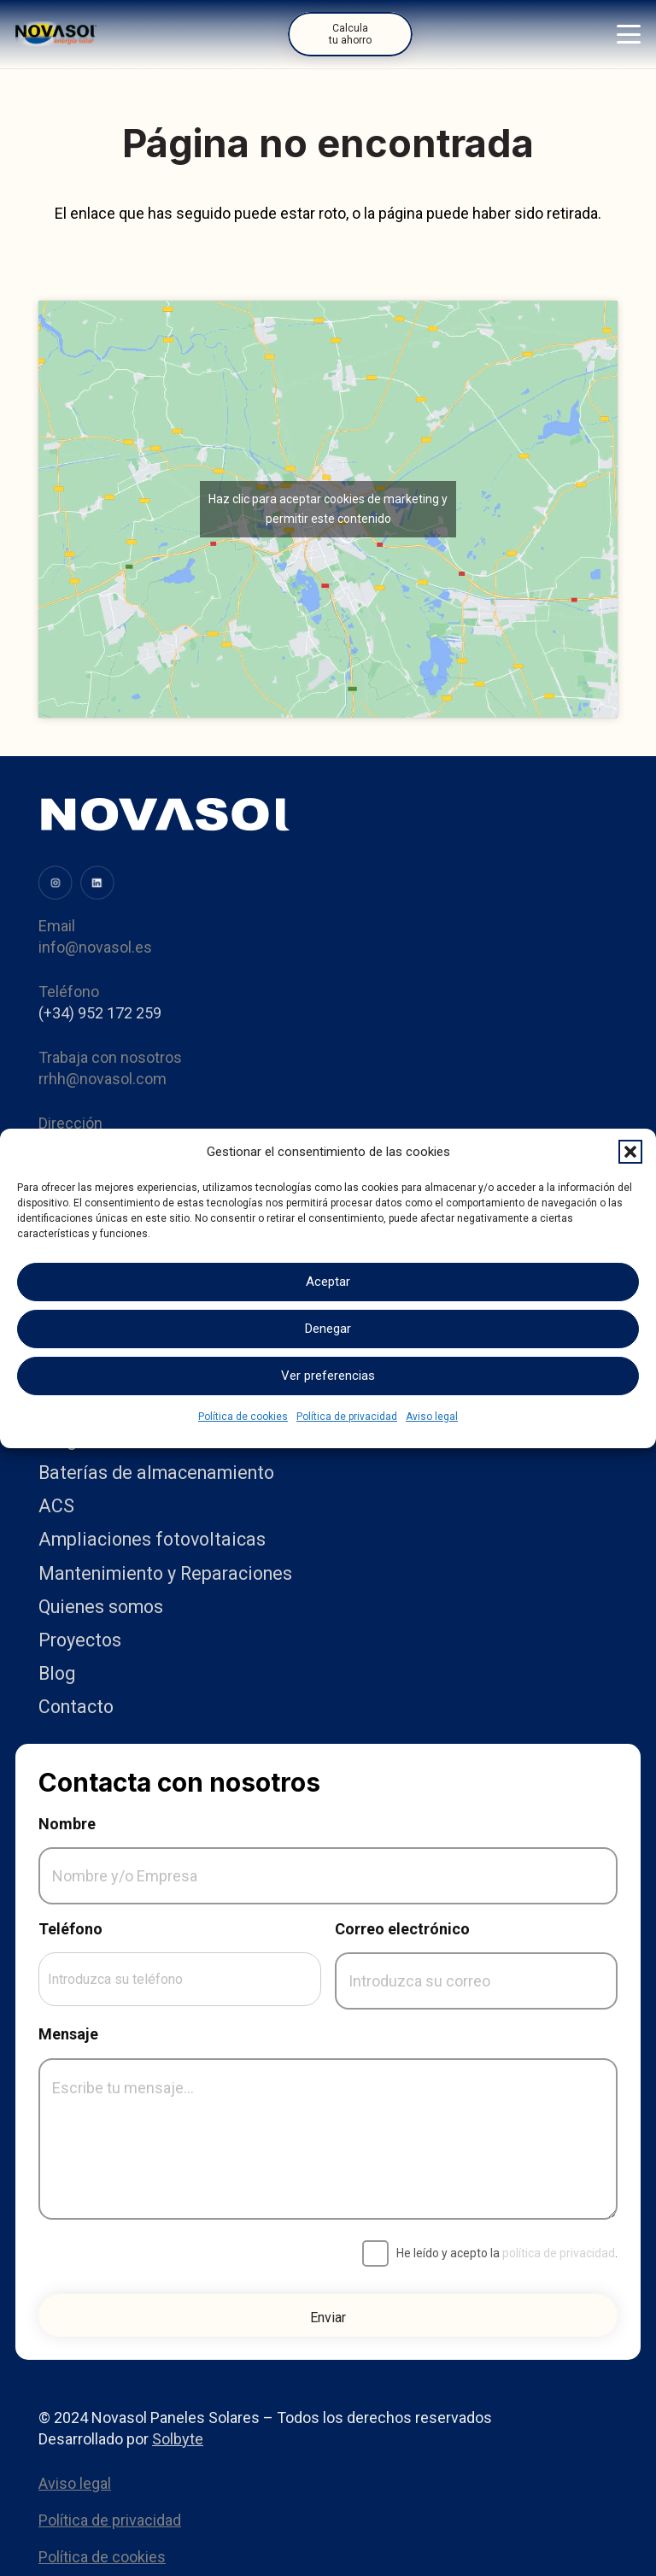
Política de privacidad (346, 1417)
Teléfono (70, 1929)
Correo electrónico (402, 1929)
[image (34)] (97, 883)
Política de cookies (243, 1417)
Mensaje (68, 2034)
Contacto (76, 1706)
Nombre (67, 1824)
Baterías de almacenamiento (156, 1472)
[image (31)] (55, 883)
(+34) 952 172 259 (99, 1013)
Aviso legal (432, 1417)
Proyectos (79, 1640)
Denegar (328, 1328)
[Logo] (56, 34)
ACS (56, 1506)
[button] (630, 1151)
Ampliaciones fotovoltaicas (152, 1539)
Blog (56, 1673)
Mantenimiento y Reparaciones (165, 1573)
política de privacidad (558, 2253)
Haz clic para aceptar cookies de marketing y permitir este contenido (328, 508)
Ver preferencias (328, 1375)
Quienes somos (100, 1606)
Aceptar (328, 1281)
